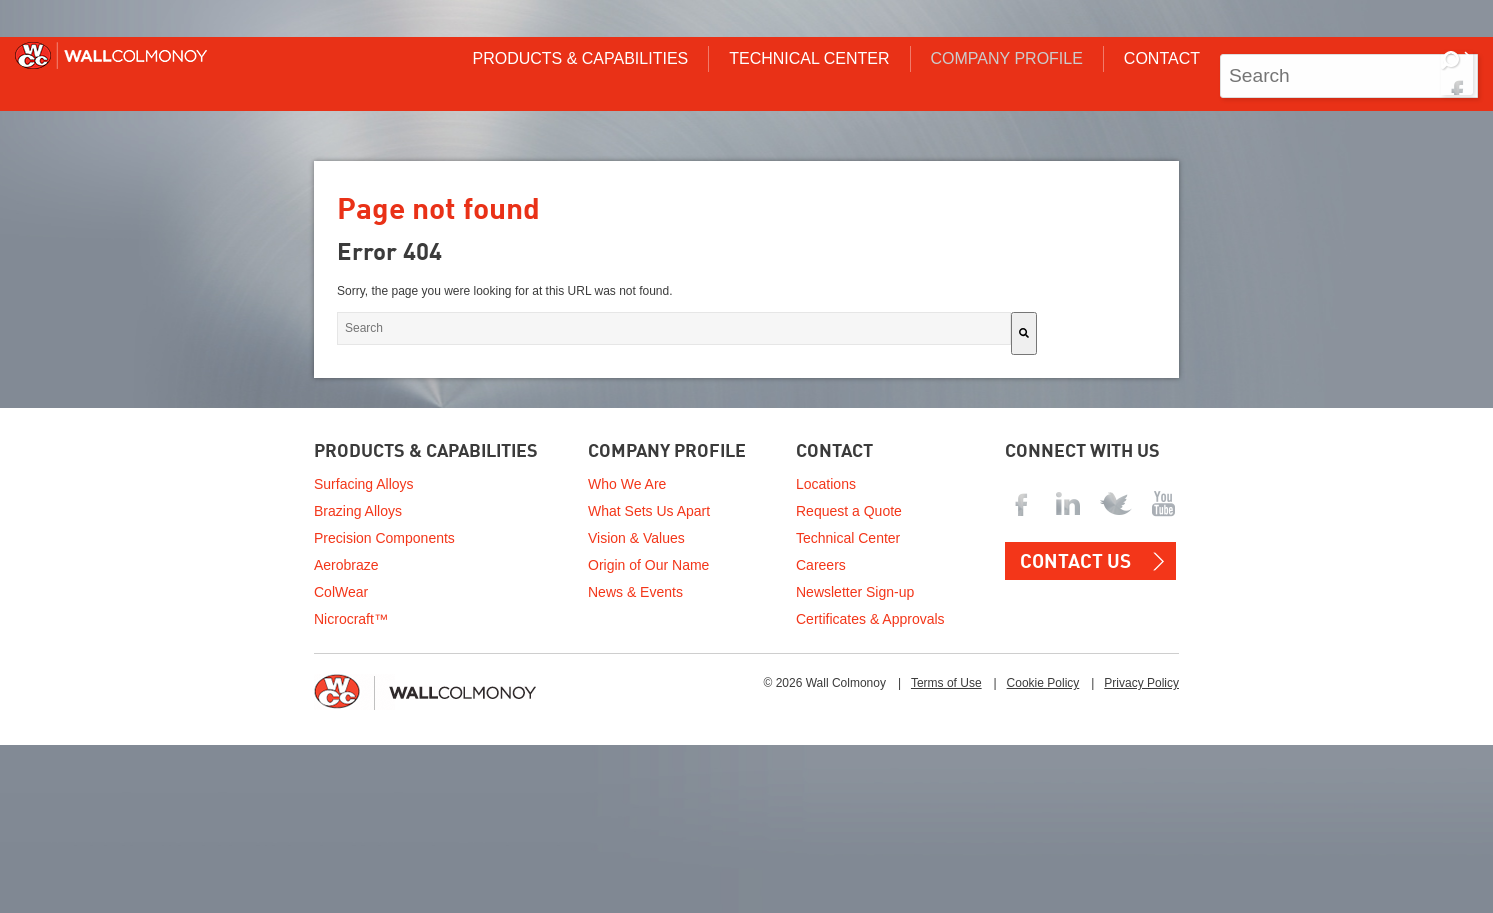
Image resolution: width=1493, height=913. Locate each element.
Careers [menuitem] (821, 565)
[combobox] (1349, 76)
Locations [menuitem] (826, 484)
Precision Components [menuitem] (384, 538)
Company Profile (667, 452)
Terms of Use (946, 683)
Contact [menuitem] (1162, 58)
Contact (834, 452)
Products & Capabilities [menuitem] (580, 58)
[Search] (1457, 73)
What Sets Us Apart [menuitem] (649, 511)
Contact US (1075, 562)
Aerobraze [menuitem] (346, 565)
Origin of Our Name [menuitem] (648, 565)
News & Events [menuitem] (635, 592)
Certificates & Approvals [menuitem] (870, 619)
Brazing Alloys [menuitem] (358, 511)
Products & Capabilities (426, 452)
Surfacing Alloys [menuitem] (364, 484)
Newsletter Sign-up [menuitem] (855, 592)
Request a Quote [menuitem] (849, 511)
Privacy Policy (1141, 683)
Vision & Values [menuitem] (636, 538)
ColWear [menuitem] (341, 592)
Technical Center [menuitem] (809, 58)
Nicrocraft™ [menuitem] (351, 619)
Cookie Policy (1043, 683)
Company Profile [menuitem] (1007, 58)
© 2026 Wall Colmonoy (824, 683)
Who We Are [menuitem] (627, 484)
